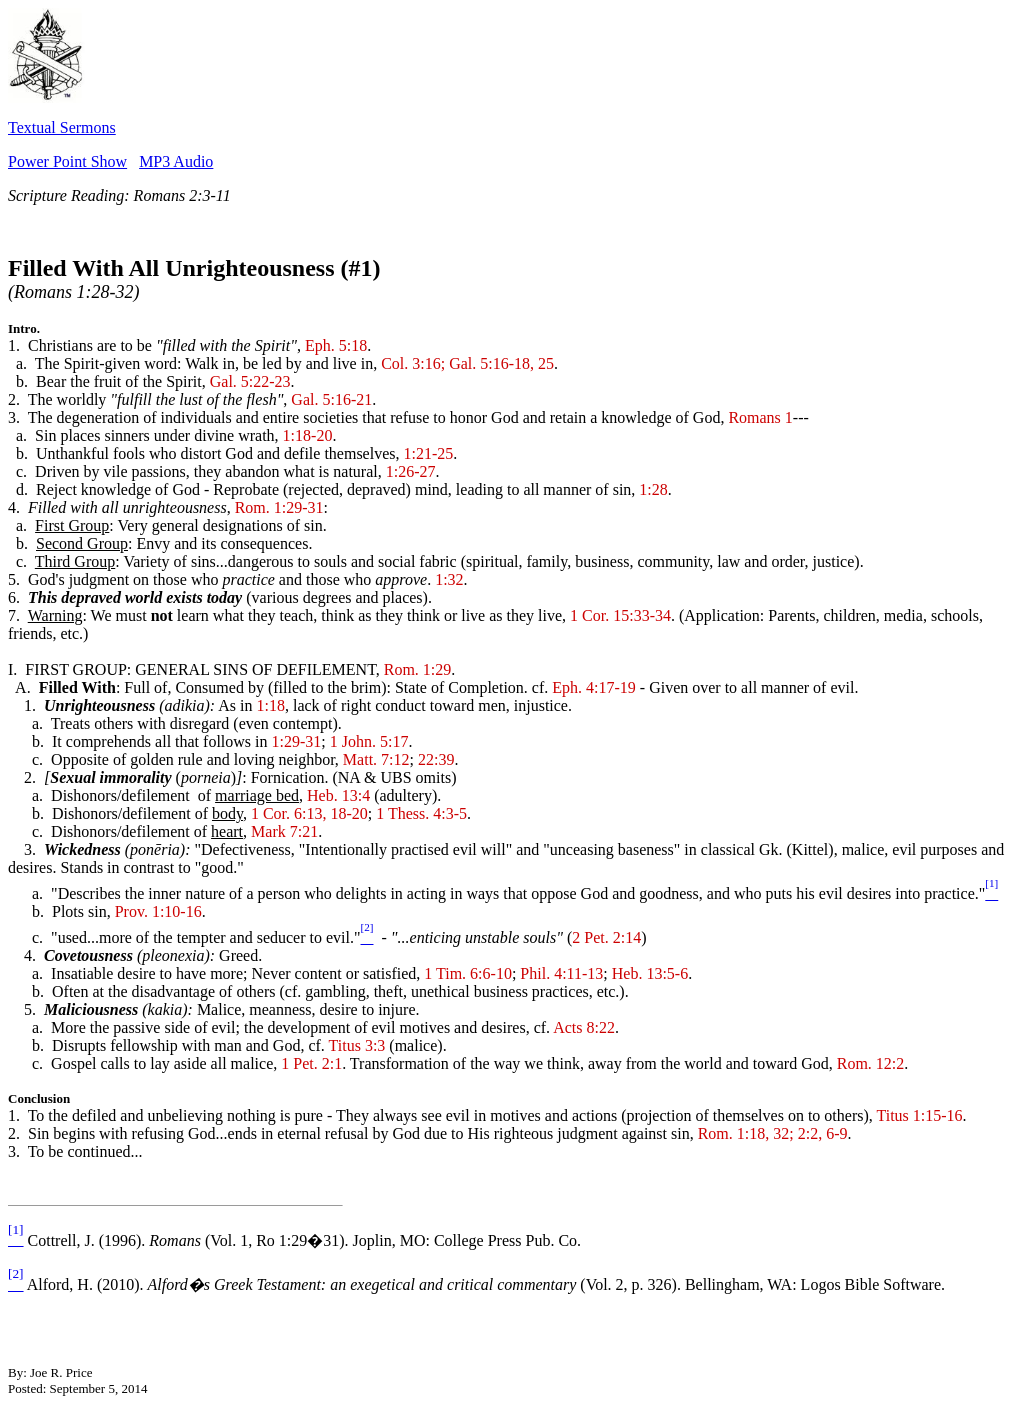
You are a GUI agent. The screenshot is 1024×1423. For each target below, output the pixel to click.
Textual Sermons (62, 127)
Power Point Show (67, 161)
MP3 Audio (176, 161)
